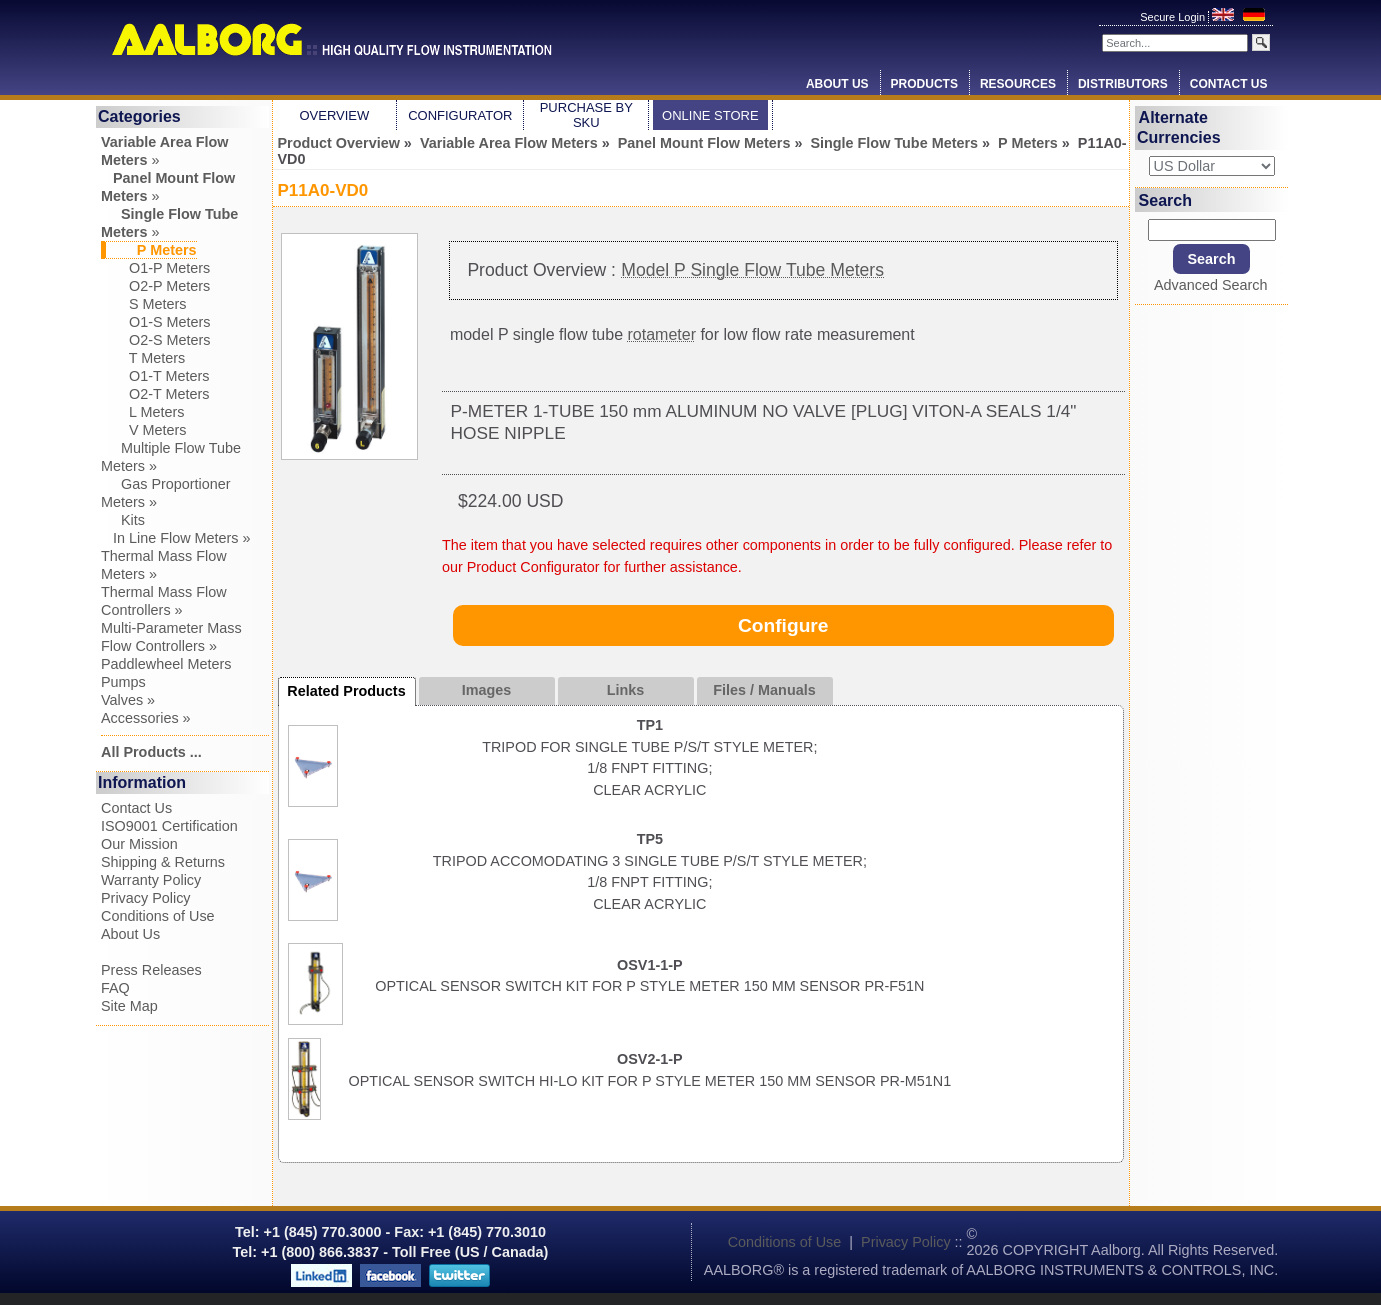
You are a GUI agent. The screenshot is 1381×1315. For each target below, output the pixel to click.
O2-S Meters (156, 340)
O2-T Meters (155, 394)
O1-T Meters (155, 376)
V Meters (144, 430)
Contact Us (1229, 84)
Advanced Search (1211, 285)
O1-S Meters (156, 322)
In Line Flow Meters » (176, 538)
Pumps (123, 682)
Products (924, 84)
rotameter (661, 334)
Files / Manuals (764, 690)
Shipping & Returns (163, 862)
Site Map (129, 1006)
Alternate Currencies (1179, 127)
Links (626, 690)
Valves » (128, 700)
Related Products (346, 691)
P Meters (1028, 143)
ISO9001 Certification (169, 826)
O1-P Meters (155, 268)
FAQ (115, 988)
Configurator (460, 115)
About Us (837, 84)
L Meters (142, 412)
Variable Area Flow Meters (509, 143)
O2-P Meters (155, 286)
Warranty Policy (151, 880)
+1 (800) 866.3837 (320, 1252)
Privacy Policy (146, 898)
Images (487, 690)
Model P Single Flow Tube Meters (752, 270)
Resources (1018, 84)
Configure (783, 625)
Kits (123, 520)
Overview (334, 115)
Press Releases (151, 970)
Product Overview (339, 143)
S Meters (144, 304)
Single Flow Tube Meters (894, 143)
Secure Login (1174, 17)
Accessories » (146, 718)
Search (1165, 199)
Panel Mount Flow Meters (704, 143)
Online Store (710, 115)
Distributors (1123, 84)
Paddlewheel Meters (166, 664)
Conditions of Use (158, 916)
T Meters (143, 358)
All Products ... (151, 752)
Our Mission (139, 844)
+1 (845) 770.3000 (321, 1232)
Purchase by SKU (586, 115)
